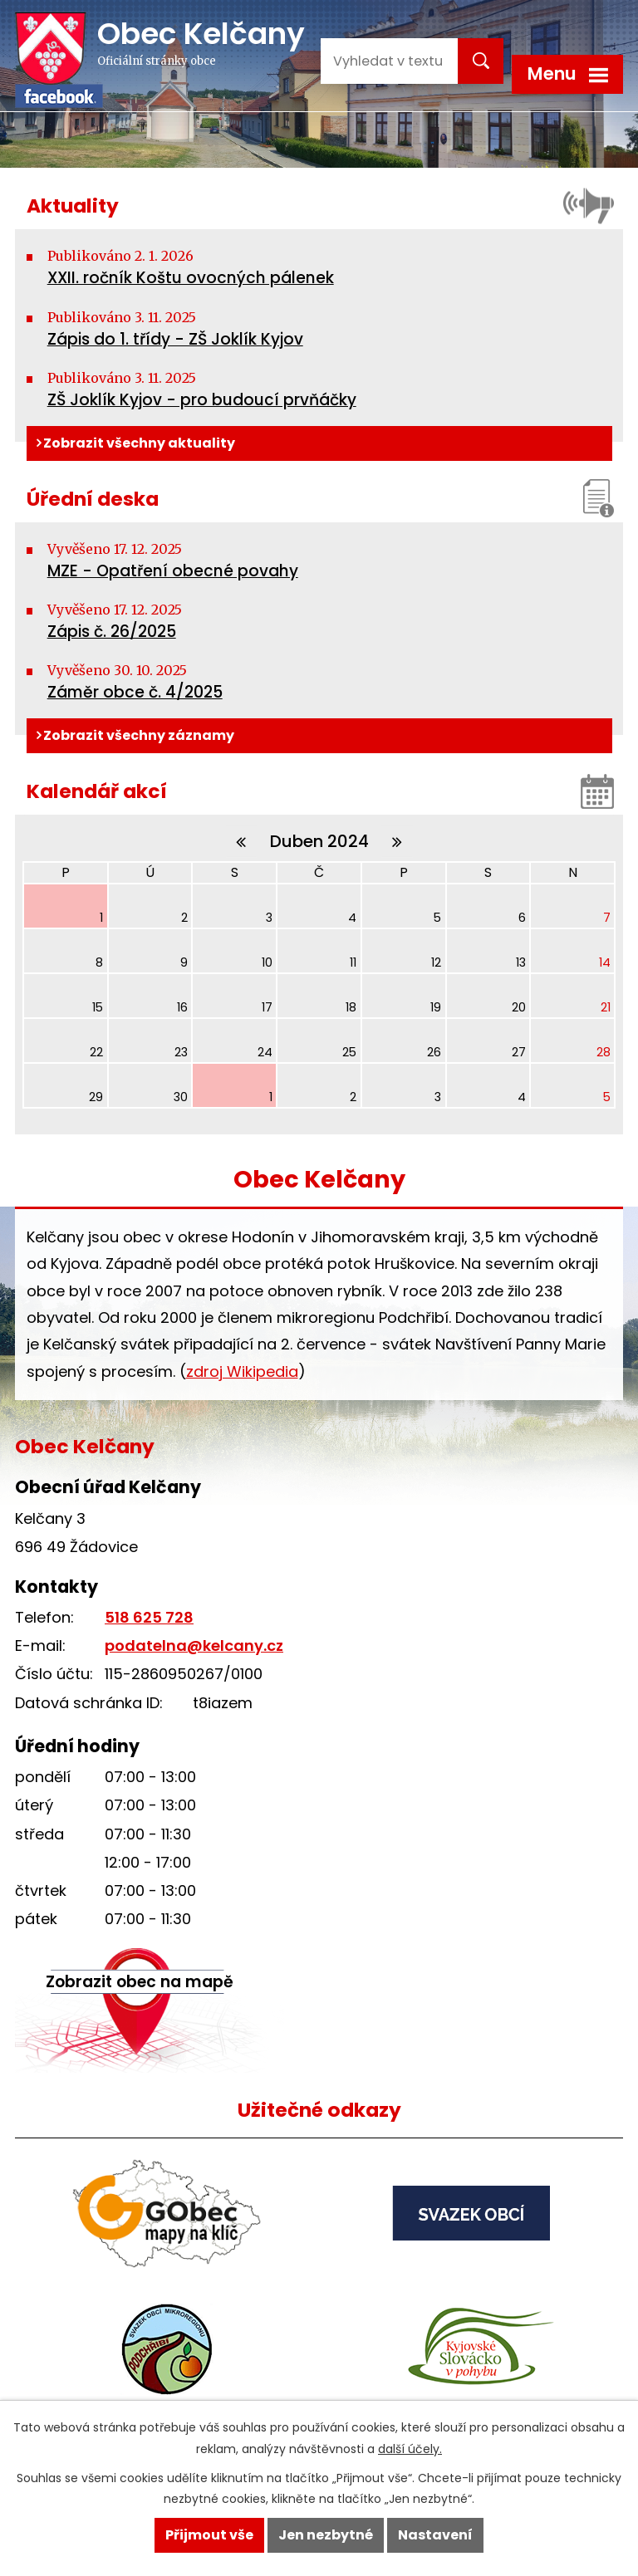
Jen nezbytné (325, 2534)
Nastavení (435, 2534)
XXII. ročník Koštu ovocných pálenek (190, 278)
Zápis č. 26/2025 (111, 631)
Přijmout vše (209, 2534)
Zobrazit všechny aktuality (136, 443)
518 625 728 (149, 1617)
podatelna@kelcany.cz (194, 1645)
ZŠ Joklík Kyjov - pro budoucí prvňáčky (201, 400)
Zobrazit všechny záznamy (135, 735)
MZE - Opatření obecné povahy (172, 571)
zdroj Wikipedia (242, 1371)
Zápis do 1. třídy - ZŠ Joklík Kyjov (175, 339)
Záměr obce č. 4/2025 (135, 692)
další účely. (410, 2449)
